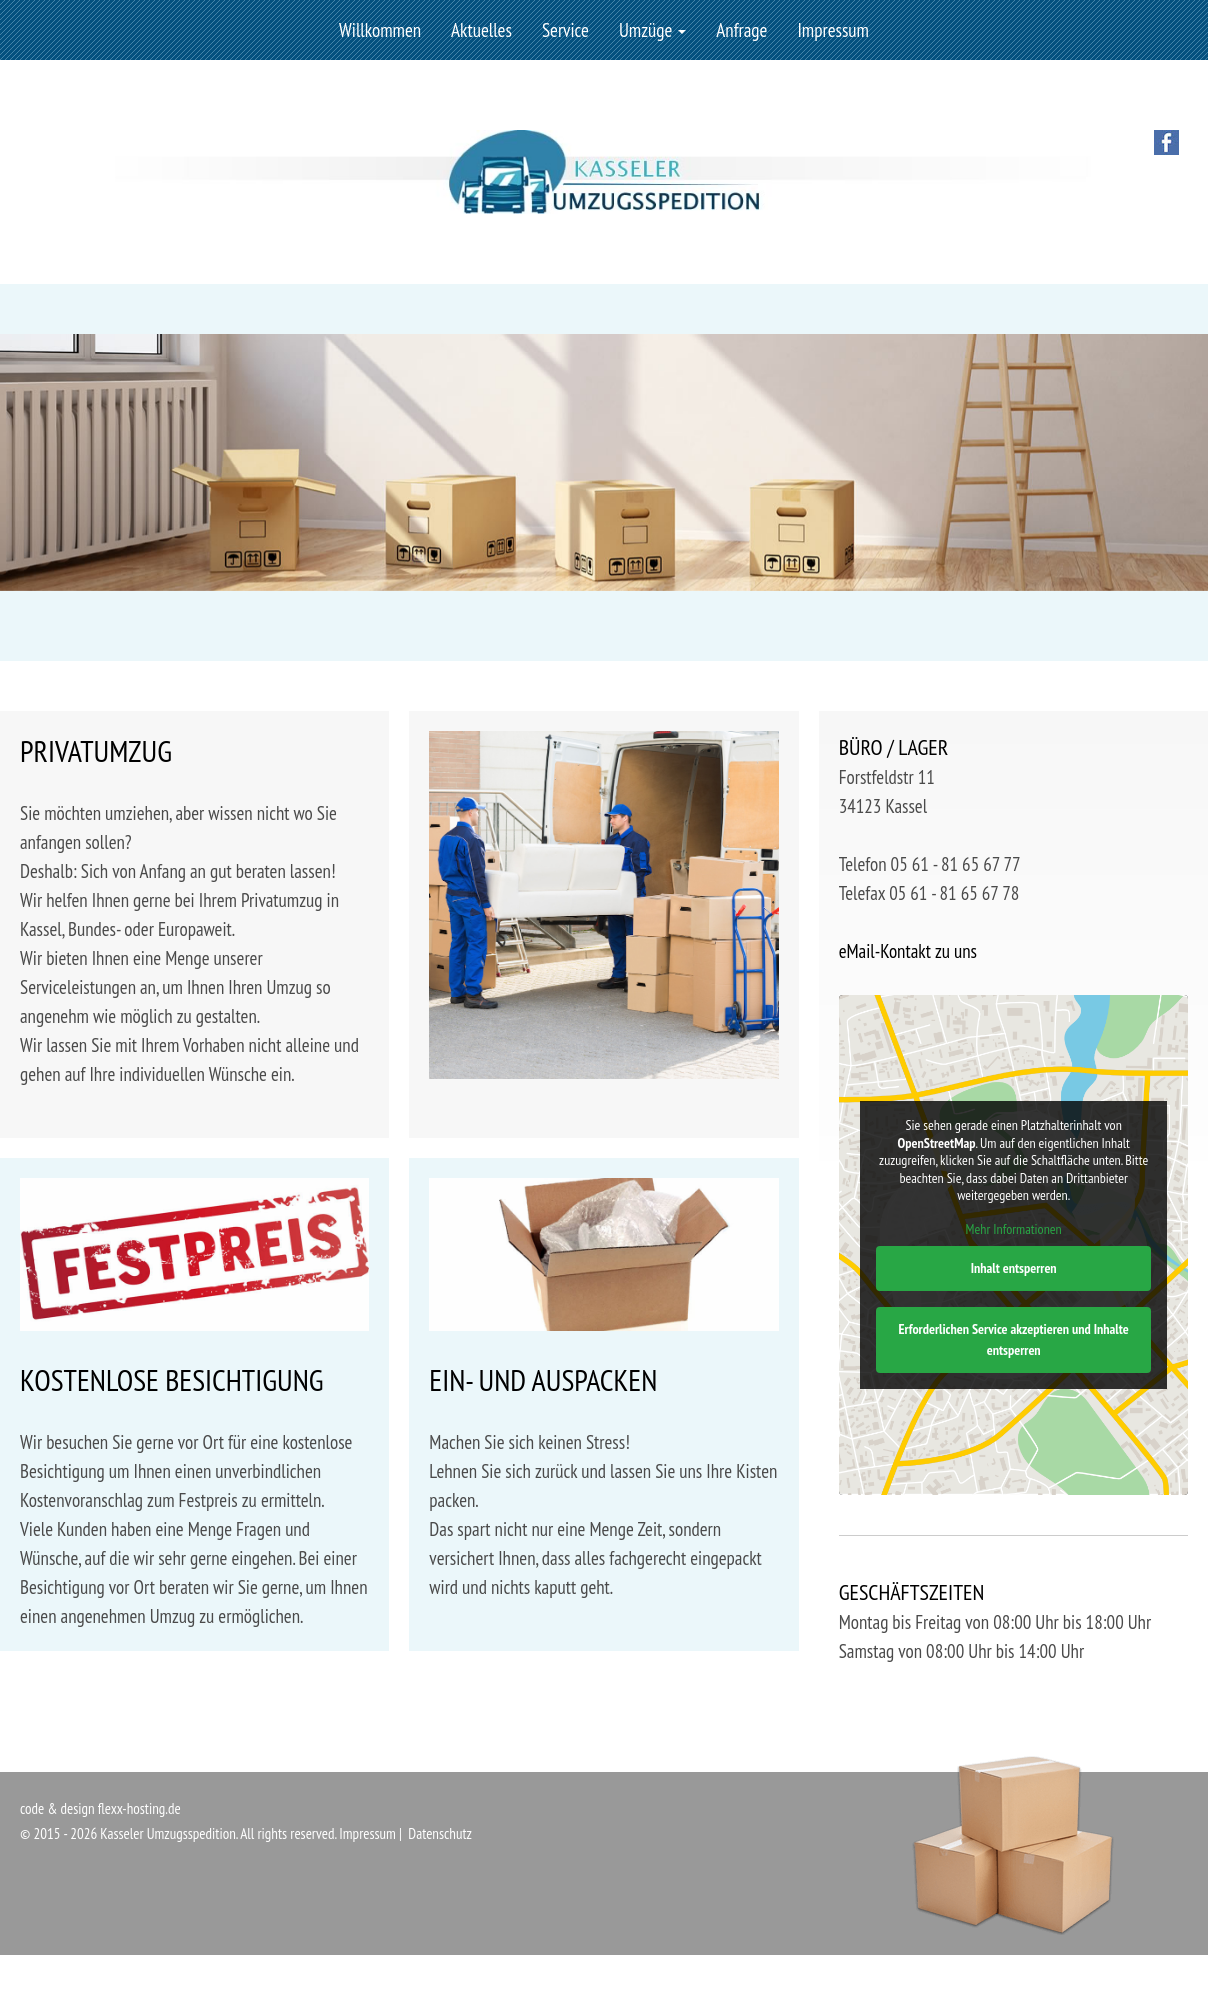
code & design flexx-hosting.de (100, 1808)
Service (565, 30)
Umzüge (652, 30)
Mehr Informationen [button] (1013, 1229)
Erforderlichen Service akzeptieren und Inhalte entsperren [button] (1013, 1339)
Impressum (833, 30)
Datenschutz (440, 1833)
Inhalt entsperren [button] (1013, 1268)
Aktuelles (481, 30)
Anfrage (741, 30)
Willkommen (380, 30)
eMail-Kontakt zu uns (908, 951)
